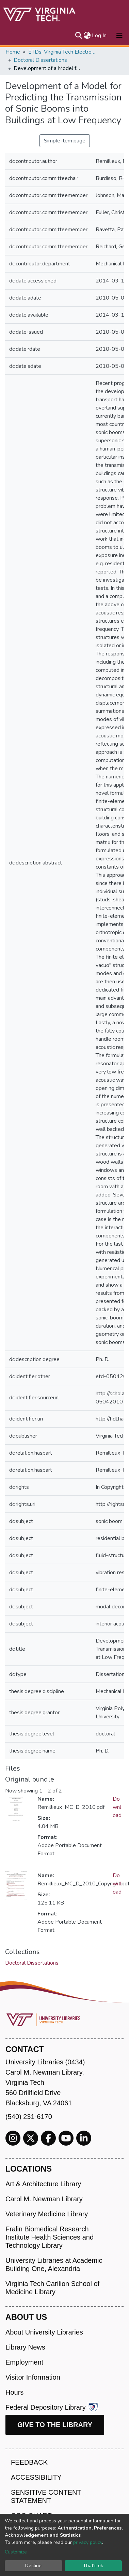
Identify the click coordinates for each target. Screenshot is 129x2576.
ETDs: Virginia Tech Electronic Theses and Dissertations (62, 52)
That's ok (93, 2565)
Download (117, 1807)
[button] (87, 35)
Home (12, 52)
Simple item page (64, 140)
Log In (99, 35)
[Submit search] (78, 35)
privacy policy (87, 2542)
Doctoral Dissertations (40, 60)
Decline (33, 2565)
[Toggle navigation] (119, 35)
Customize (16, 2552)
